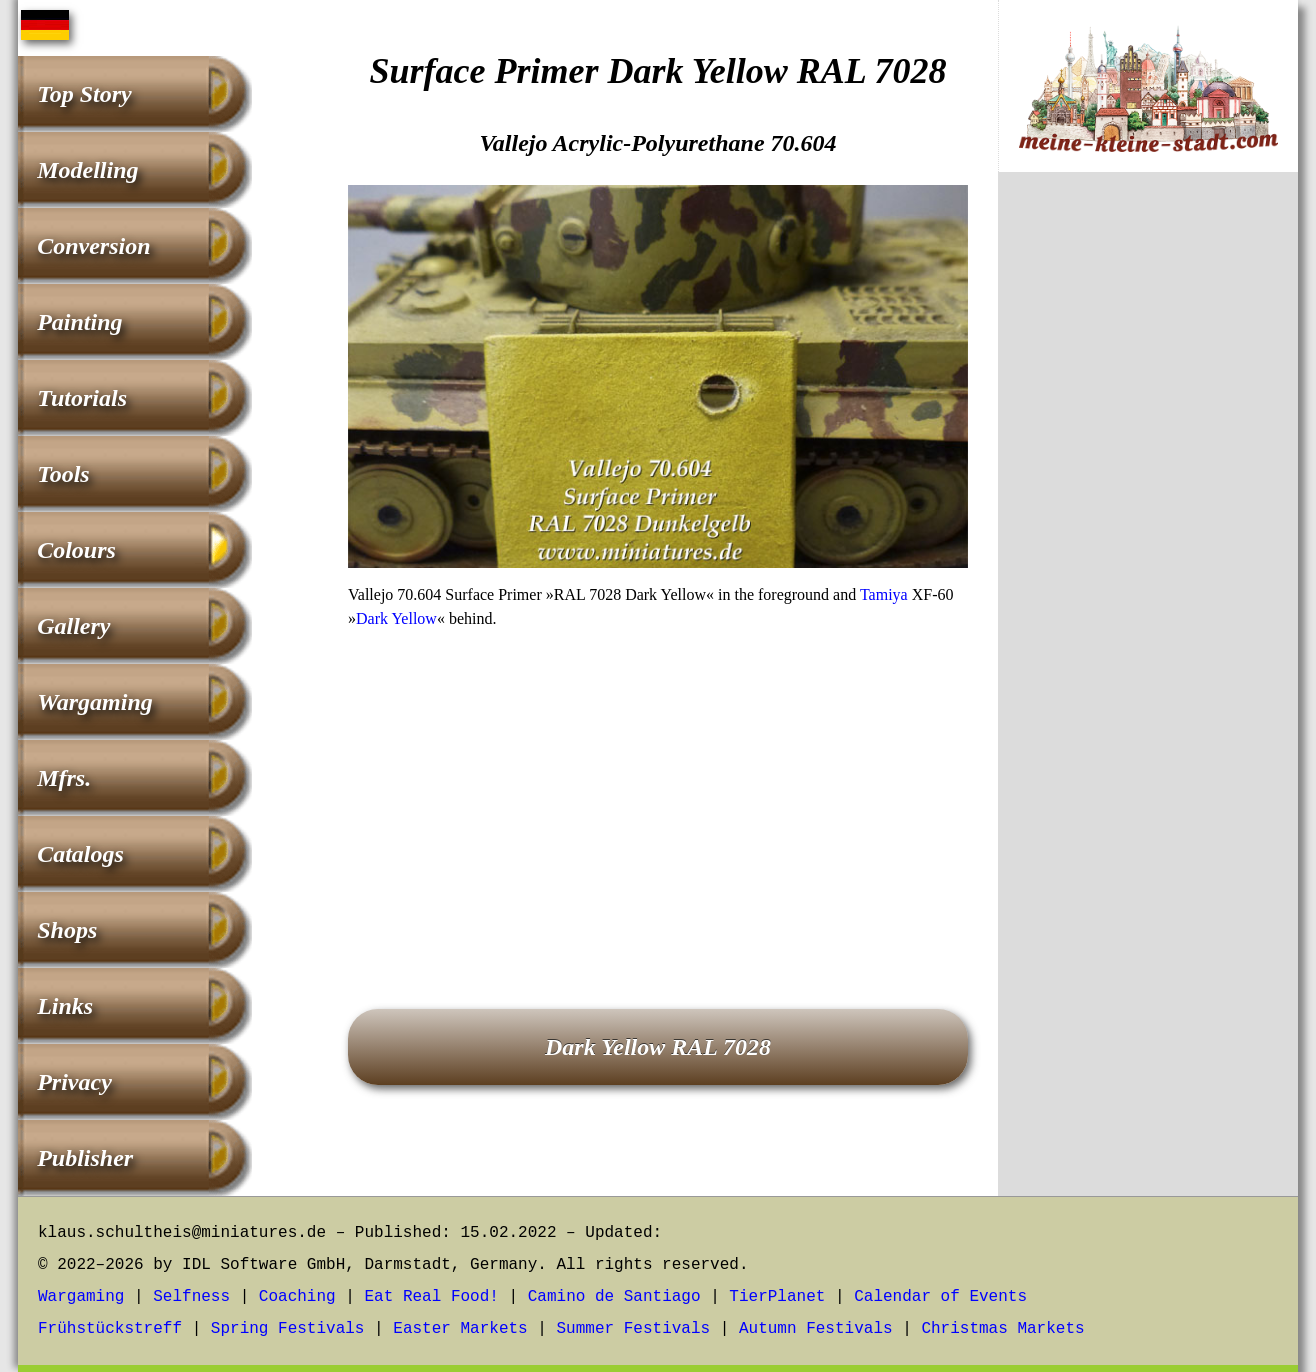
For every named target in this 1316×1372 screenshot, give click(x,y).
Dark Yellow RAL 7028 (658, 1047)
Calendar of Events (940, 1297)
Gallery (73, 626)
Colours (76, 550)
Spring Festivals (288, 1329)
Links (65, 1006)
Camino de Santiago (614, 1297)
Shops (67, 930)
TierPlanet (777, 1297)
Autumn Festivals (816, 1329)
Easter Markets (460, 1329)
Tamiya (884, 594)
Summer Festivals (634, 1329)
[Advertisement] (658, 791)
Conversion (93, 246)
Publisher (85, 1158)
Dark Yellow (396, 618)
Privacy (74, 1082)
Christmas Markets (1002, 1329)
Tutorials (82, 398)
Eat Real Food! (431, 1297)
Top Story (84, 94)
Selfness (191, 1297)
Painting (79, 322)
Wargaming (95, 702)
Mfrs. (64, 778)
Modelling (87, 170)
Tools (63, 474)
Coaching (297, 1297)
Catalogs (80, 854)
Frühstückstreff (110, 1329)
